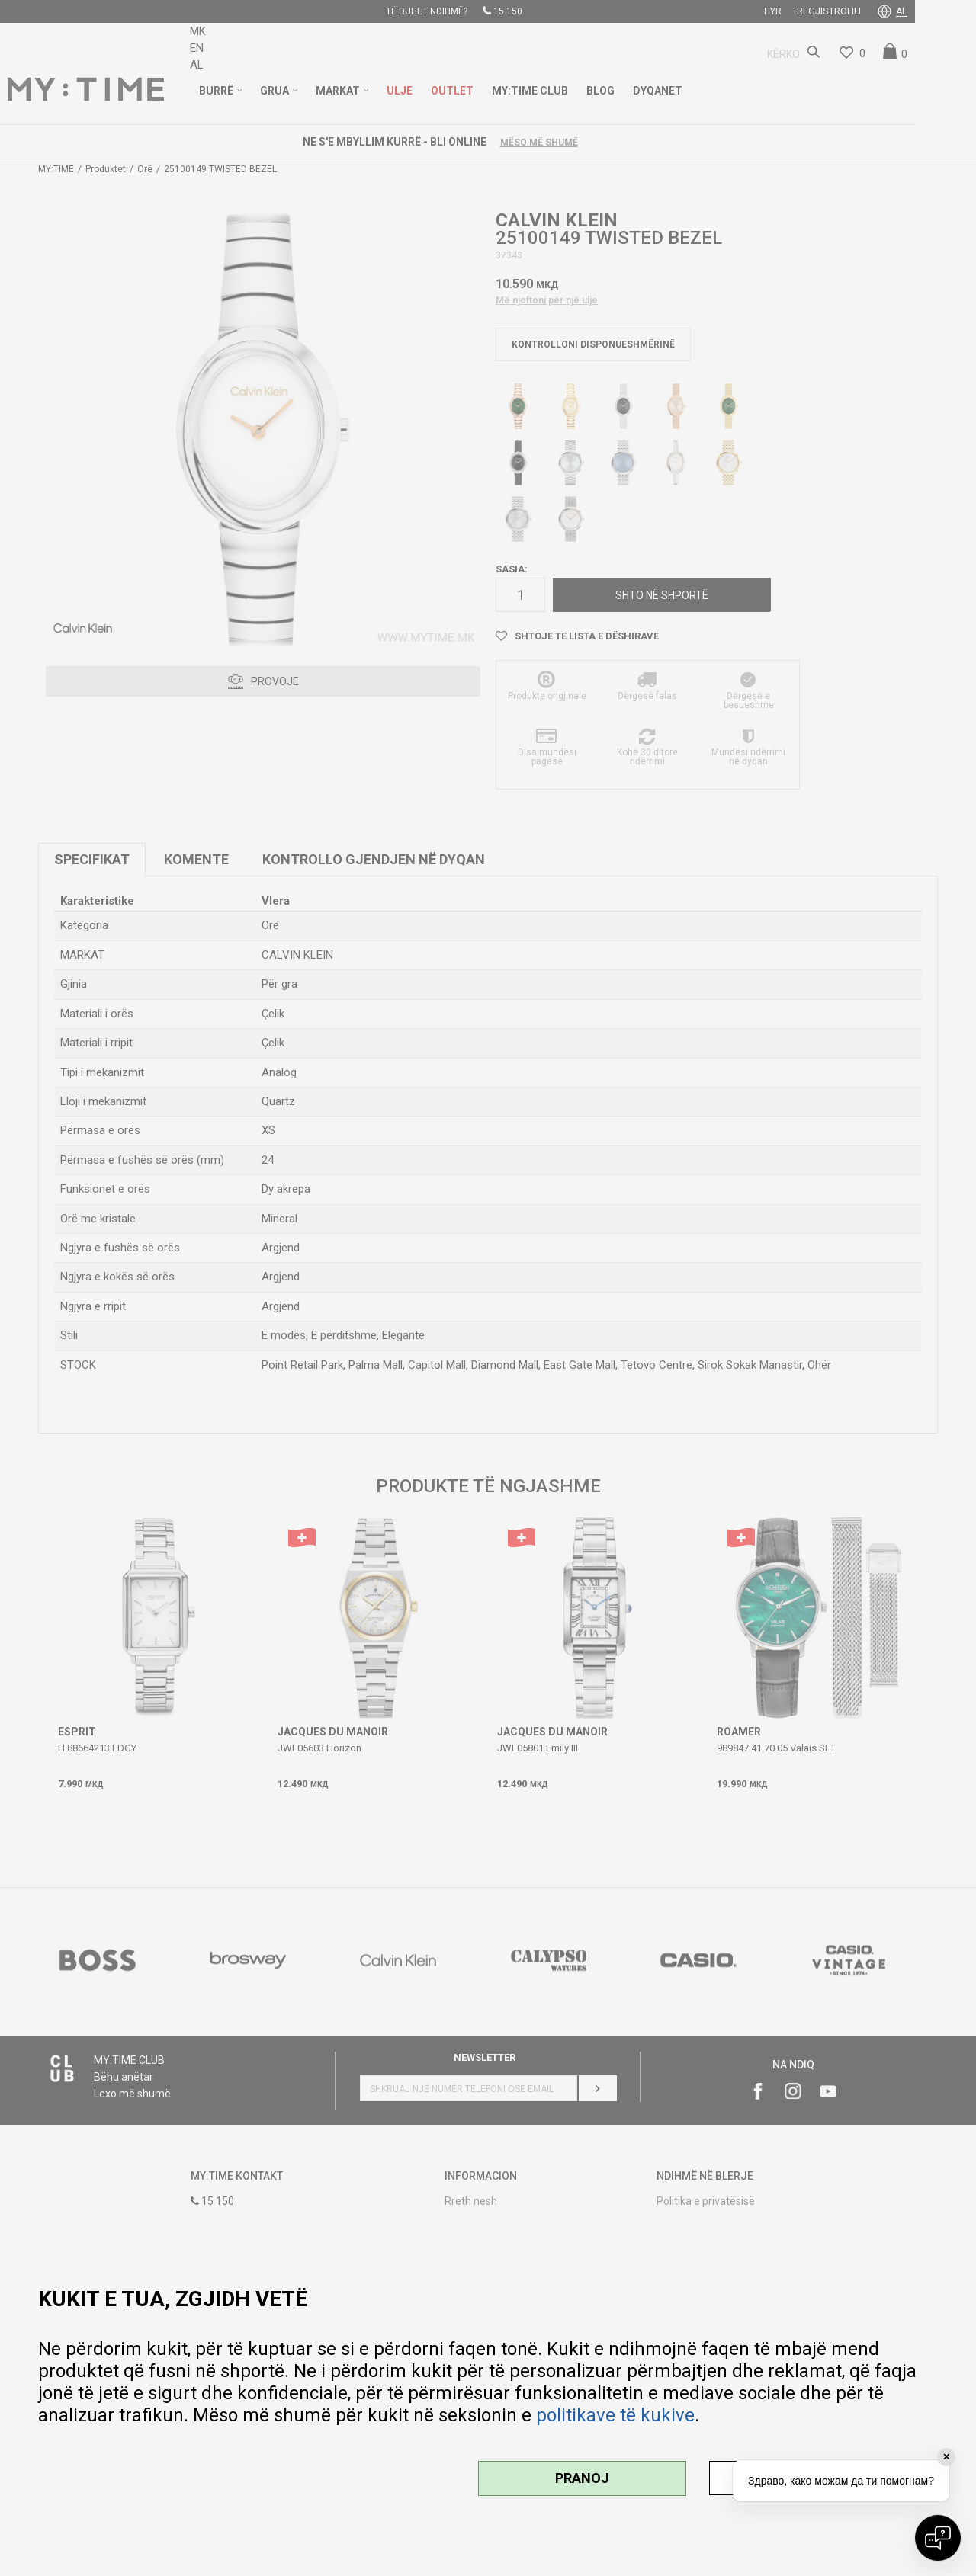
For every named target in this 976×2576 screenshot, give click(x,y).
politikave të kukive (615, 2415)
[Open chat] (938, 2538)
